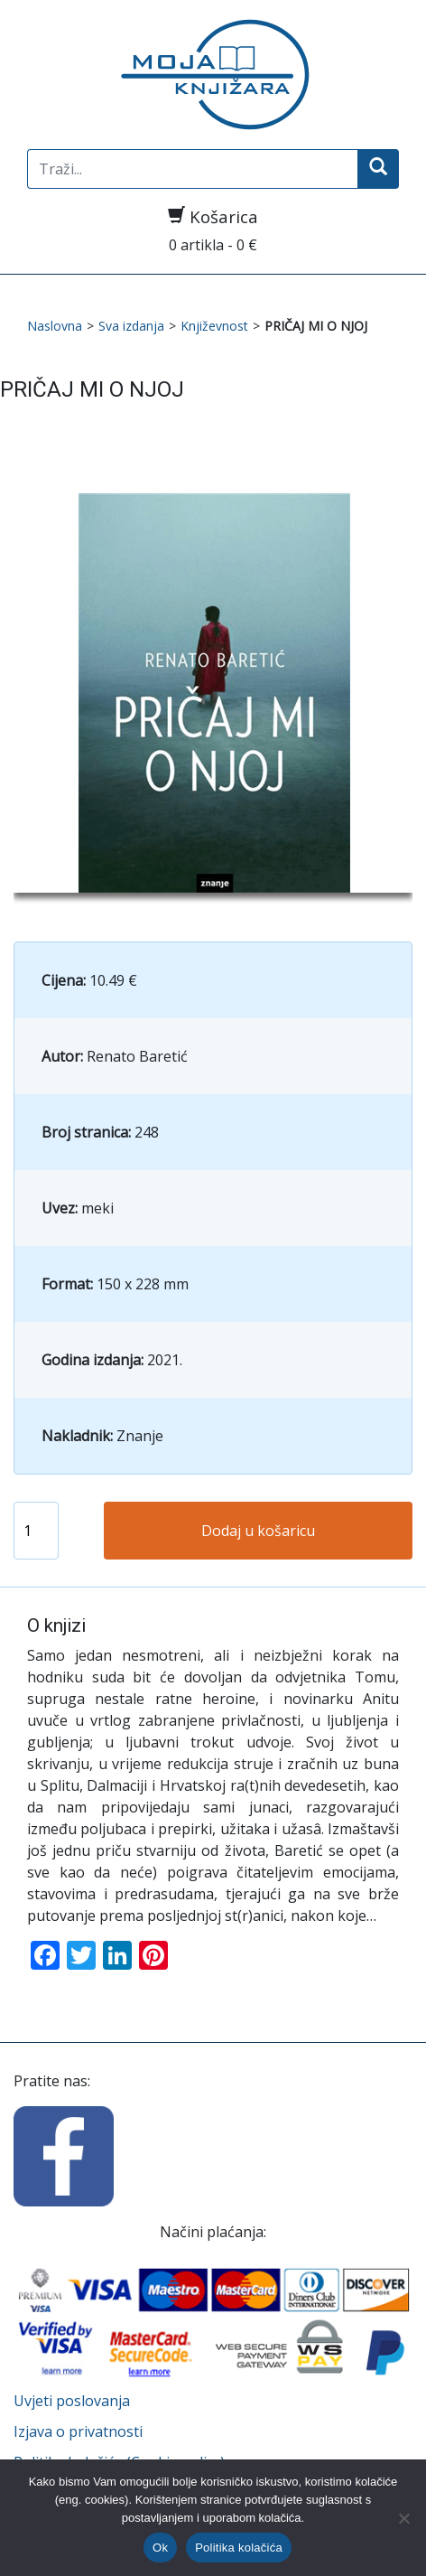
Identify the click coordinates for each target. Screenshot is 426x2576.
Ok (160, 2547)
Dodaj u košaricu (258, 1531)
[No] (403, 2518)
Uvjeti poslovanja (72, 2401)
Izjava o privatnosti (78, 2431)
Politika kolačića (238, 2547)
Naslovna (54, 325)
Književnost (214, 325)
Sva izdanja (131, 325)
